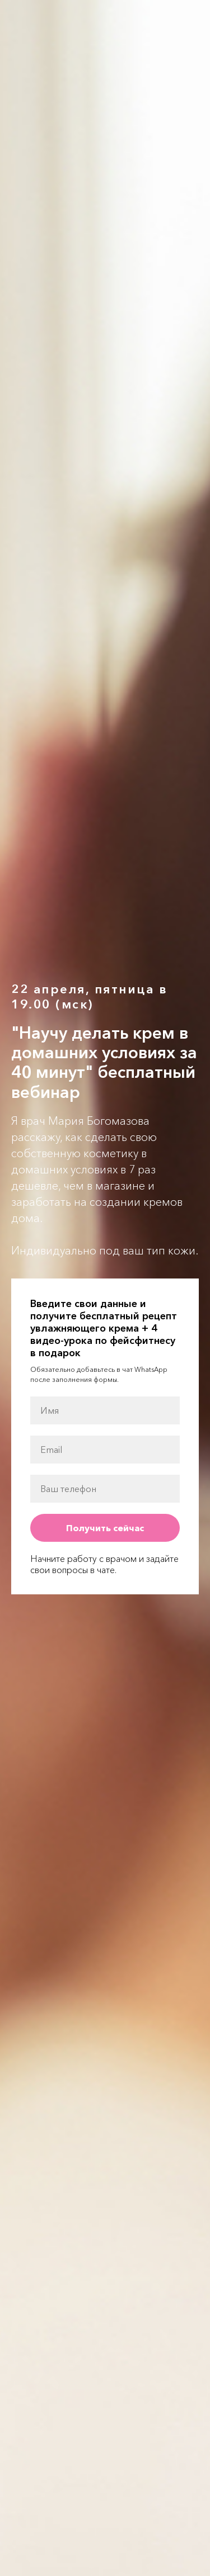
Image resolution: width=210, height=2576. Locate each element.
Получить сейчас (105, 1527)
